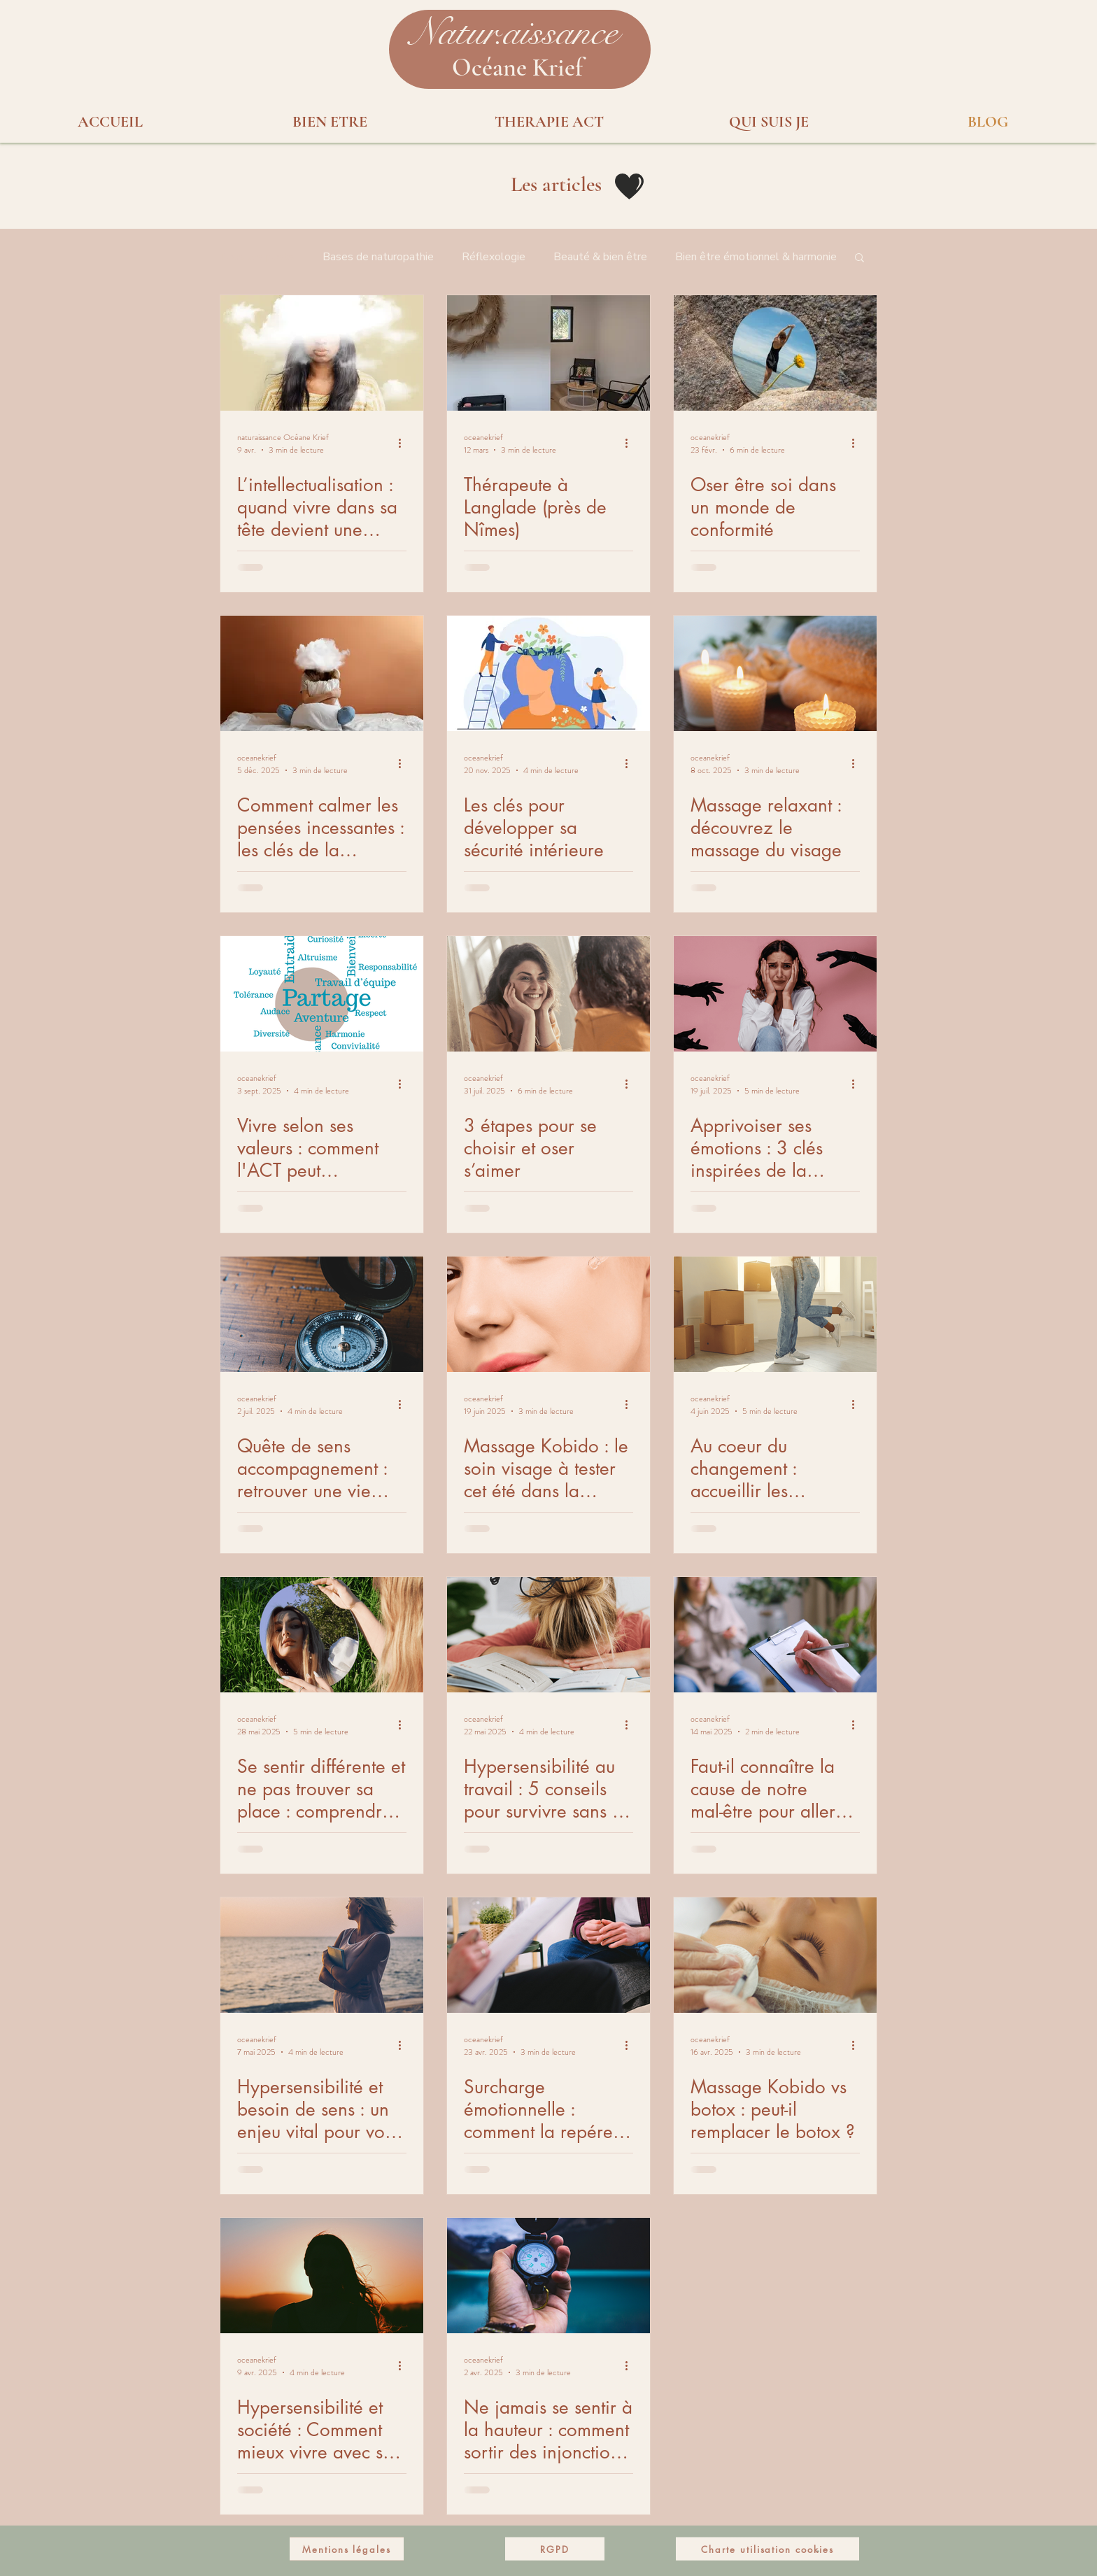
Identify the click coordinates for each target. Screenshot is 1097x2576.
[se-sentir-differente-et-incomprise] (321, 1634)
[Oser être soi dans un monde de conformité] (775, 353)
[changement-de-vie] (775, 1314)
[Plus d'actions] (404, 443)
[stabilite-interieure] (548, 673)
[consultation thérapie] (548, 1955)
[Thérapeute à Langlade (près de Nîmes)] (548, 353)
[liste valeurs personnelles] (321, 994)
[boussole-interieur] (548, 2275)
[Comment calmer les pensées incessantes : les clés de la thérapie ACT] (321, 673)
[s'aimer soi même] (548, 994)
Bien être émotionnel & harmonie (756, 256)
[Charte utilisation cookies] (767, 2549)
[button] (513, 32)
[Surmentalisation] (321, 353)
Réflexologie (493, 256)
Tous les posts (257, 256)
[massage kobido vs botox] (775, 1955)
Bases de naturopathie (378, 256)
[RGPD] (554, 2549)
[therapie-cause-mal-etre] (775, 1634)
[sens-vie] (321, 1314)
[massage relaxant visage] (775, 673)
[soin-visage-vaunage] (548, 1314)
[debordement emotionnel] (775, 994)
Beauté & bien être (600, 256)
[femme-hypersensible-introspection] (321, 2275)
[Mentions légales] (347, 2549)
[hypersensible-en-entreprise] (548, 1634)
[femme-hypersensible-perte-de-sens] (321, 1955)
